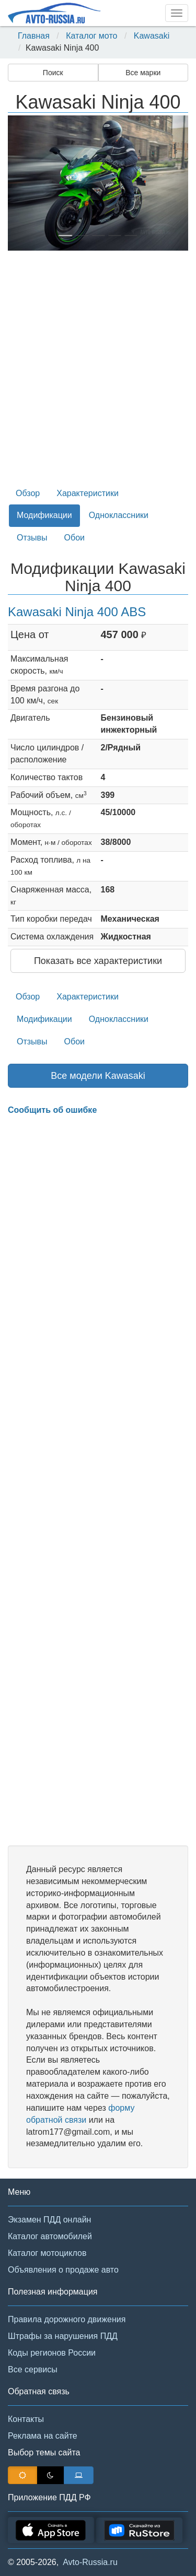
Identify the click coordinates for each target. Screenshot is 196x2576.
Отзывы (32, 537)
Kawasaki (151, 35)
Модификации (44, 515)
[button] (21, 183)
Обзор (28, 493)
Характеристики (87, 493)
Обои (74, 537)
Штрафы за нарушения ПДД (63, 2336)
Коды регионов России (52, 2352)
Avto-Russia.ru (90, 2562)
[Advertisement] (98, 372)
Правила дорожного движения (66, 2319)
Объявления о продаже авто (63, 2269)
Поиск (53, 72)
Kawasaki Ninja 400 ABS (77, 612)
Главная (34, 35)
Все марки (142, 72)
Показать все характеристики (98, 961)
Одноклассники (118, 515)
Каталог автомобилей (50, 2236)
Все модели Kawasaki (98, 1076)
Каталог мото (91, 35)
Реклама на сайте (42, 2435)
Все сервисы (32, 2369)
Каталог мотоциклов (47, 2253)
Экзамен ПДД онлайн (49, 2219)
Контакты (26, 2419)
